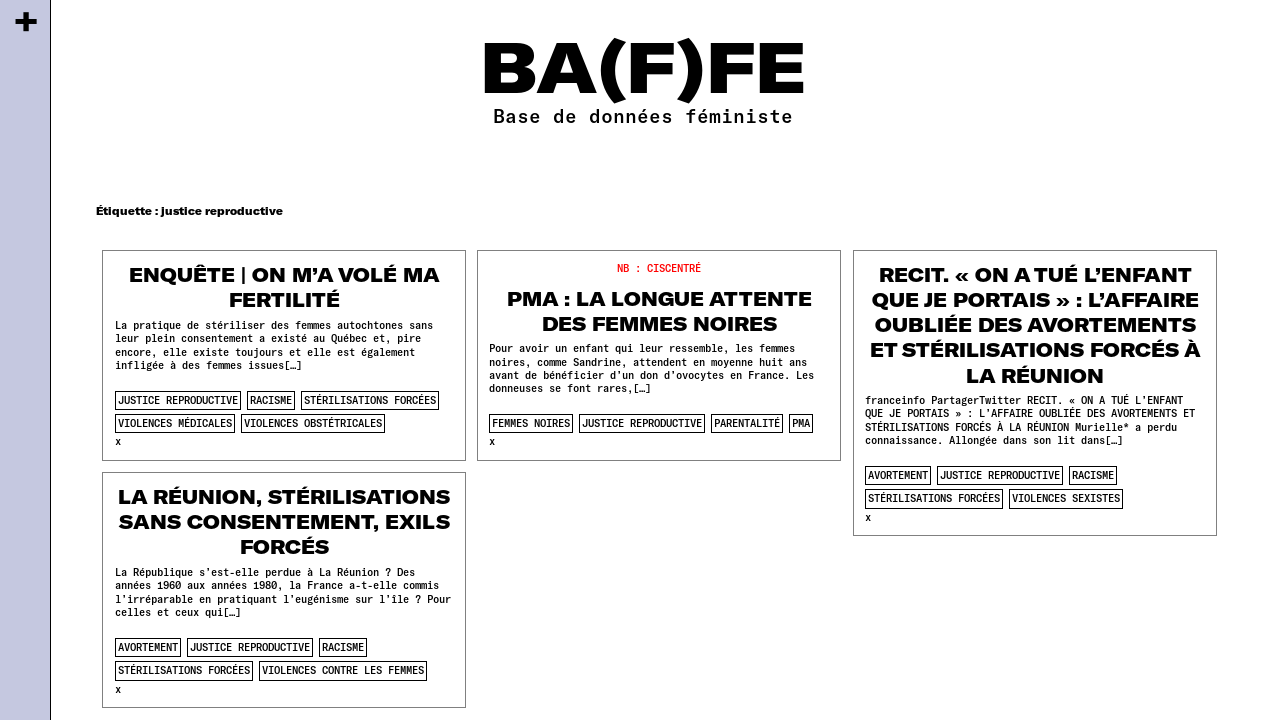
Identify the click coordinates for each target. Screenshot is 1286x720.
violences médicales (175, 423)
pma (801, 423)
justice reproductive (178, 400)
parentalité (747, 423)
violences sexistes (1066, 498)
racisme (271, 400)
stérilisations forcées (370, 400)
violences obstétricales (313, 423)
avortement (898, 475)
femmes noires (531, 423)
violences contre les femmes (343, 670)
